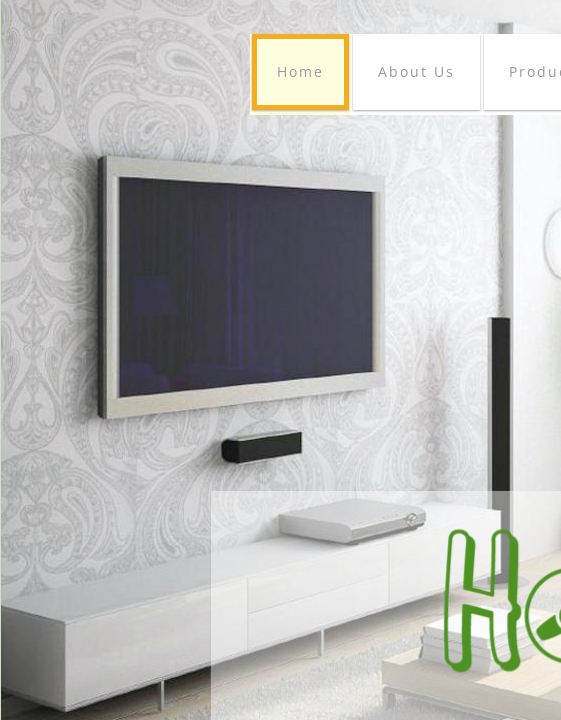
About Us (416, 71)
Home (300, 71)
